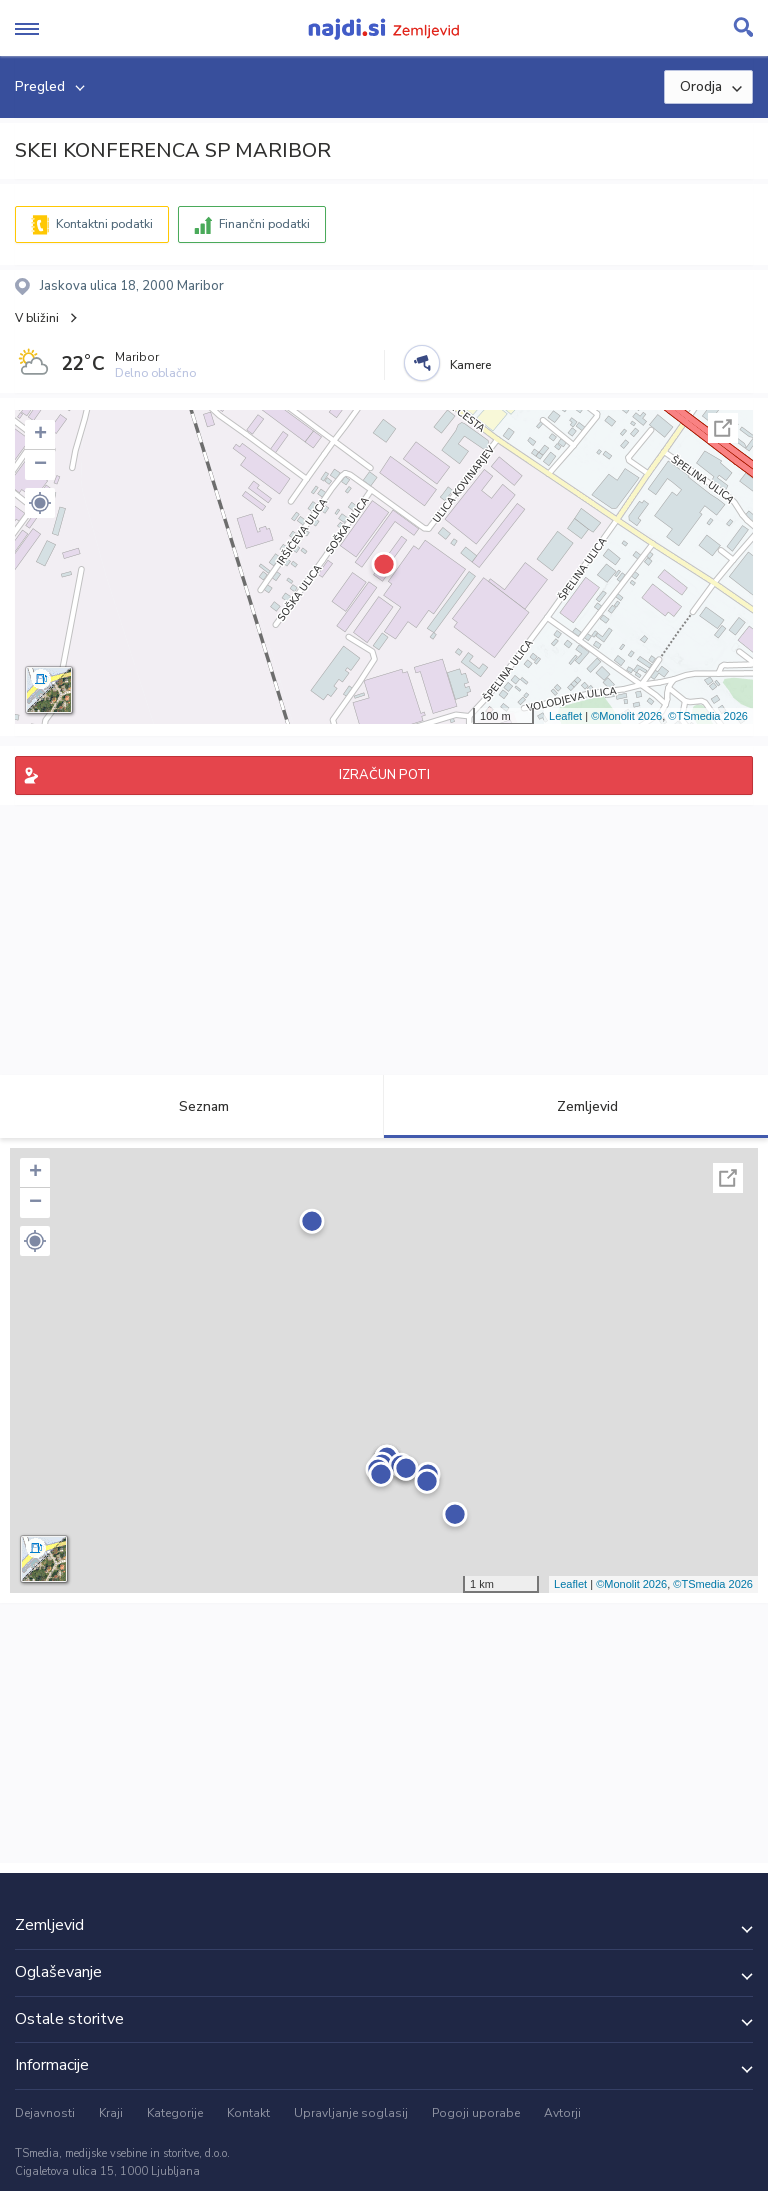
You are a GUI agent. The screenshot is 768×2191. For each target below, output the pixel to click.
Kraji (111, 2113)
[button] (40, 503)
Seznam (192, 1106)
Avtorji (562, 2113)
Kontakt (248, 2113)
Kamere (470, 365)
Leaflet (565, 716)
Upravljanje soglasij (351, 2113)
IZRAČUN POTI (384, 775)
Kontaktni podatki (104, 224)
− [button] (40, 465)
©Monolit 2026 (626, 716)
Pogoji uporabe (476, 2113)
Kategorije (175, 2113)
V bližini (37, 318)
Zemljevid (576, 1106)
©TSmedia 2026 (708, 716)
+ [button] (40, 435)
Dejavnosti (45, 2113)
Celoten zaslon (723, 428)
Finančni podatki (264, 224)
